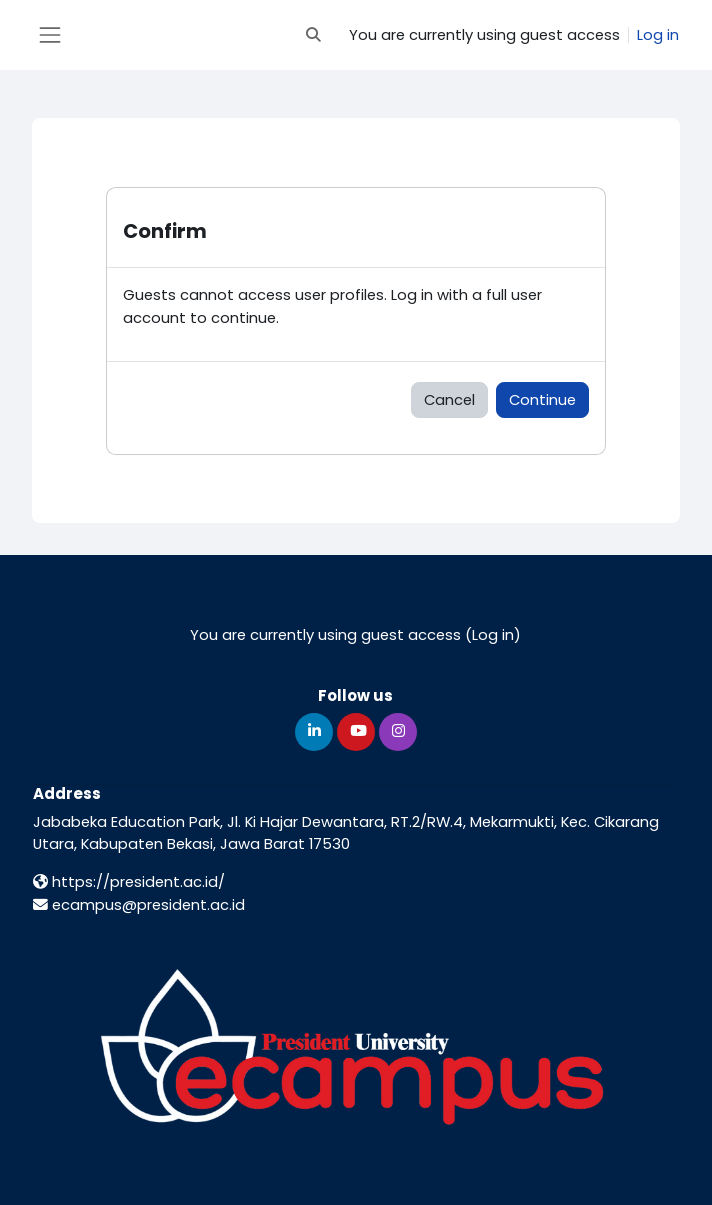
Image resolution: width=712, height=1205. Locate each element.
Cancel (449, 399)
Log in (658, 34)
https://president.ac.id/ (129, 881)
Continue (542, 399)
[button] (314, 35)
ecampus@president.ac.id (139, 904)
